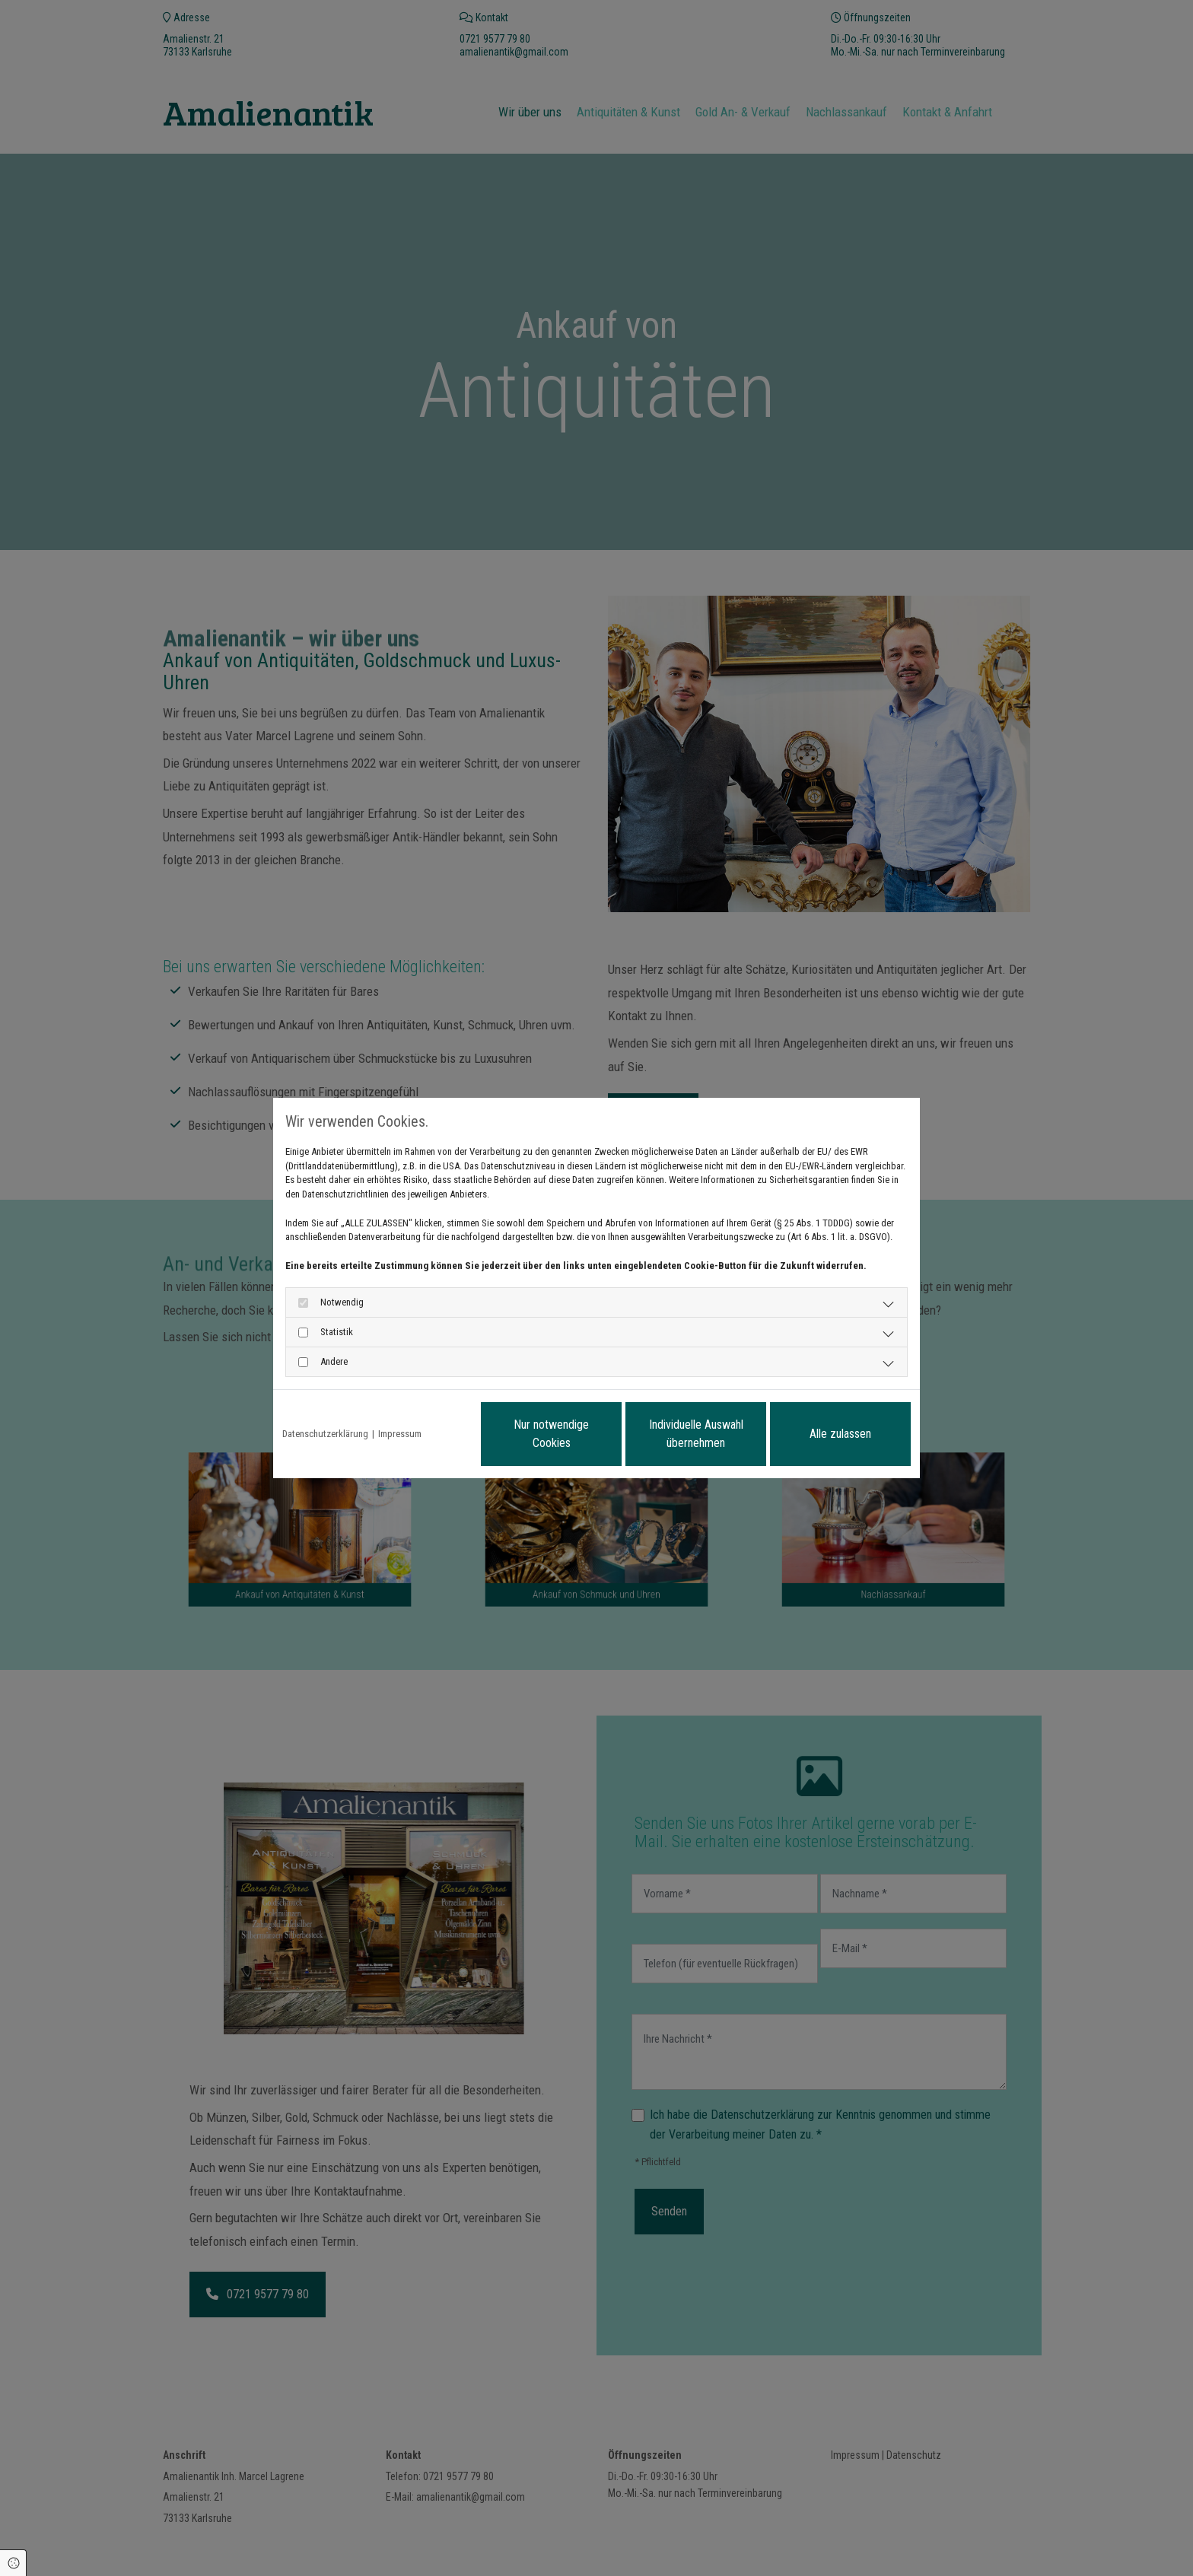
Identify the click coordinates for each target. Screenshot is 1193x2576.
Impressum (400, 1433)
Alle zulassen (840, 1433)
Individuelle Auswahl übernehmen (696, 1433)
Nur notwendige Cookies (551, 1433)
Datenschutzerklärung (325, 1433)
